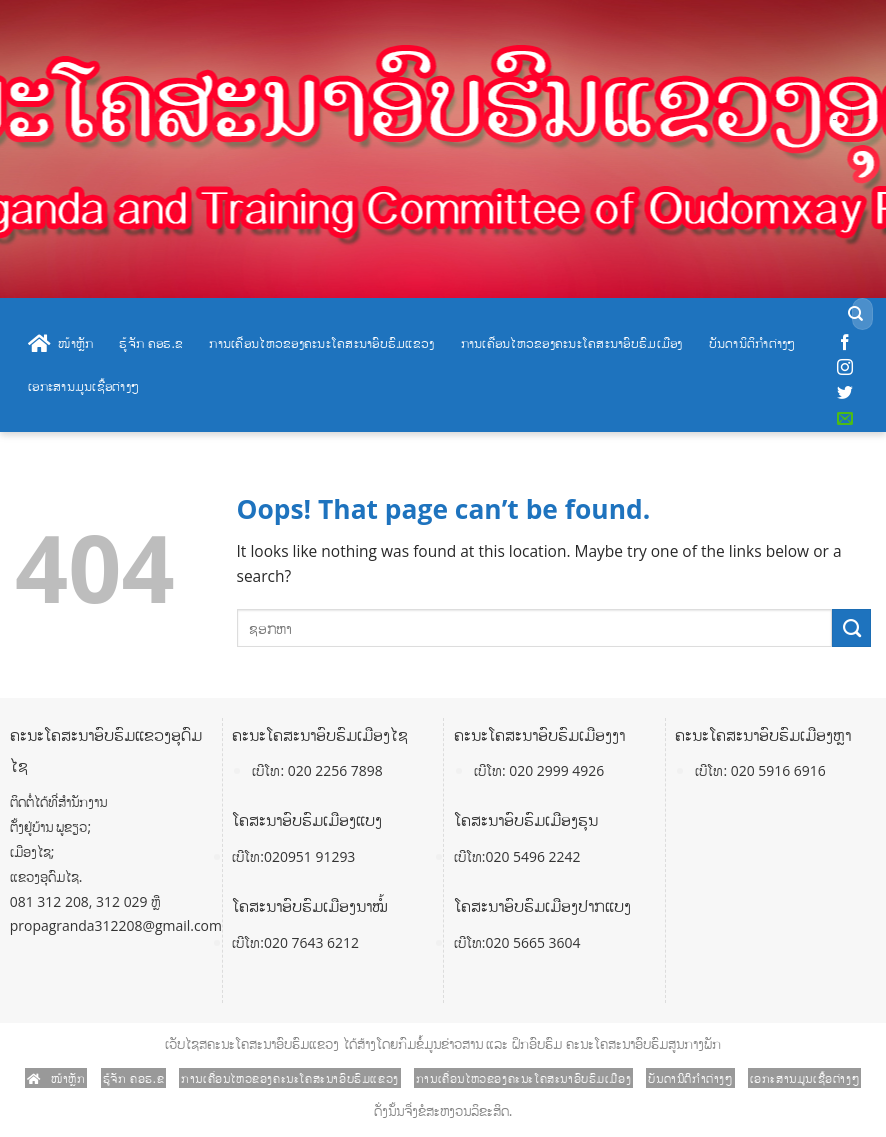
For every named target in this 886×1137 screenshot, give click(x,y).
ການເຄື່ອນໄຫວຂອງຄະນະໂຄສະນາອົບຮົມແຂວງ (321, 343)
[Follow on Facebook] (845, 343)
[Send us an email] (845, 419)
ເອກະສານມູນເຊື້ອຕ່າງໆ (83, 386)
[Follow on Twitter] (845, 393)
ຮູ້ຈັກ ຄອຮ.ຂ (151, 343)
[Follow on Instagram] (845, 368)
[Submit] (855, 314)
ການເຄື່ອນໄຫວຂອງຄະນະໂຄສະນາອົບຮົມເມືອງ (572, 343)
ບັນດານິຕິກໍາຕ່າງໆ (752, 343)
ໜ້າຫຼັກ (60, 344)
